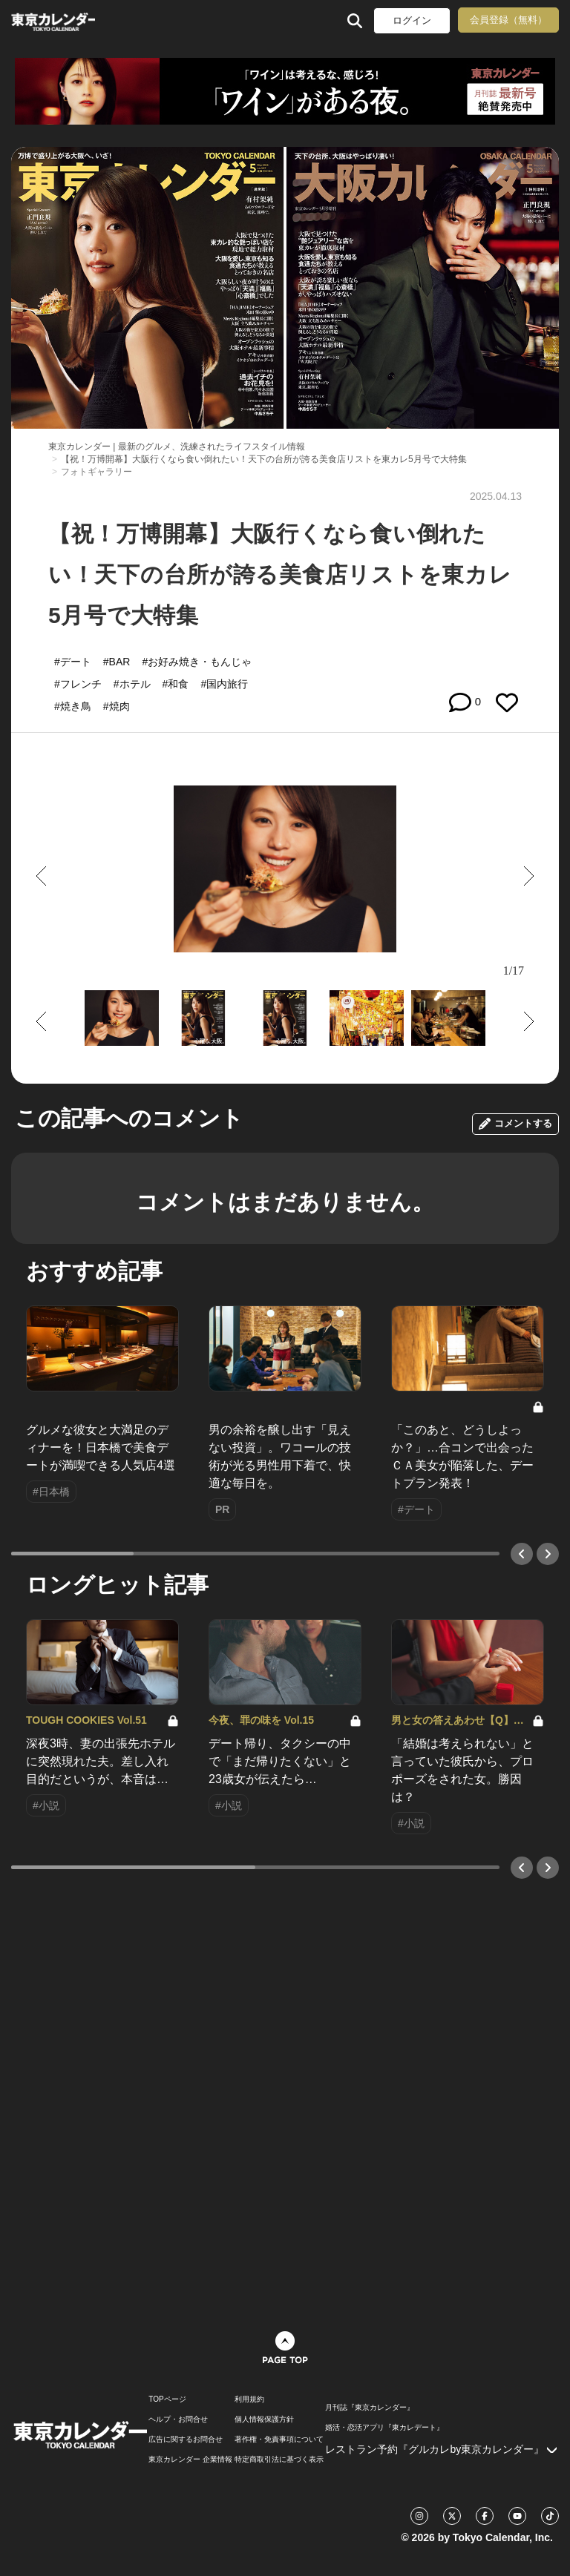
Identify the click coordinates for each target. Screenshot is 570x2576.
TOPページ (167, 2399)
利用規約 (249, 2399)
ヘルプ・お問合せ (178, 2419)
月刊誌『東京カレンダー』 (369, 2407)
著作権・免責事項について (279, 2439)
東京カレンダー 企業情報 (190, 2459)
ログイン (412, 20)
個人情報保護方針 (264, 2419)
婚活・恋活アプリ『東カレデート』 (384, 2427)
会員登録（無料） (508, 19)
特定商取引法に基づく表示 (279, 2459)
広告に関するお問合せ (185, 2439)
